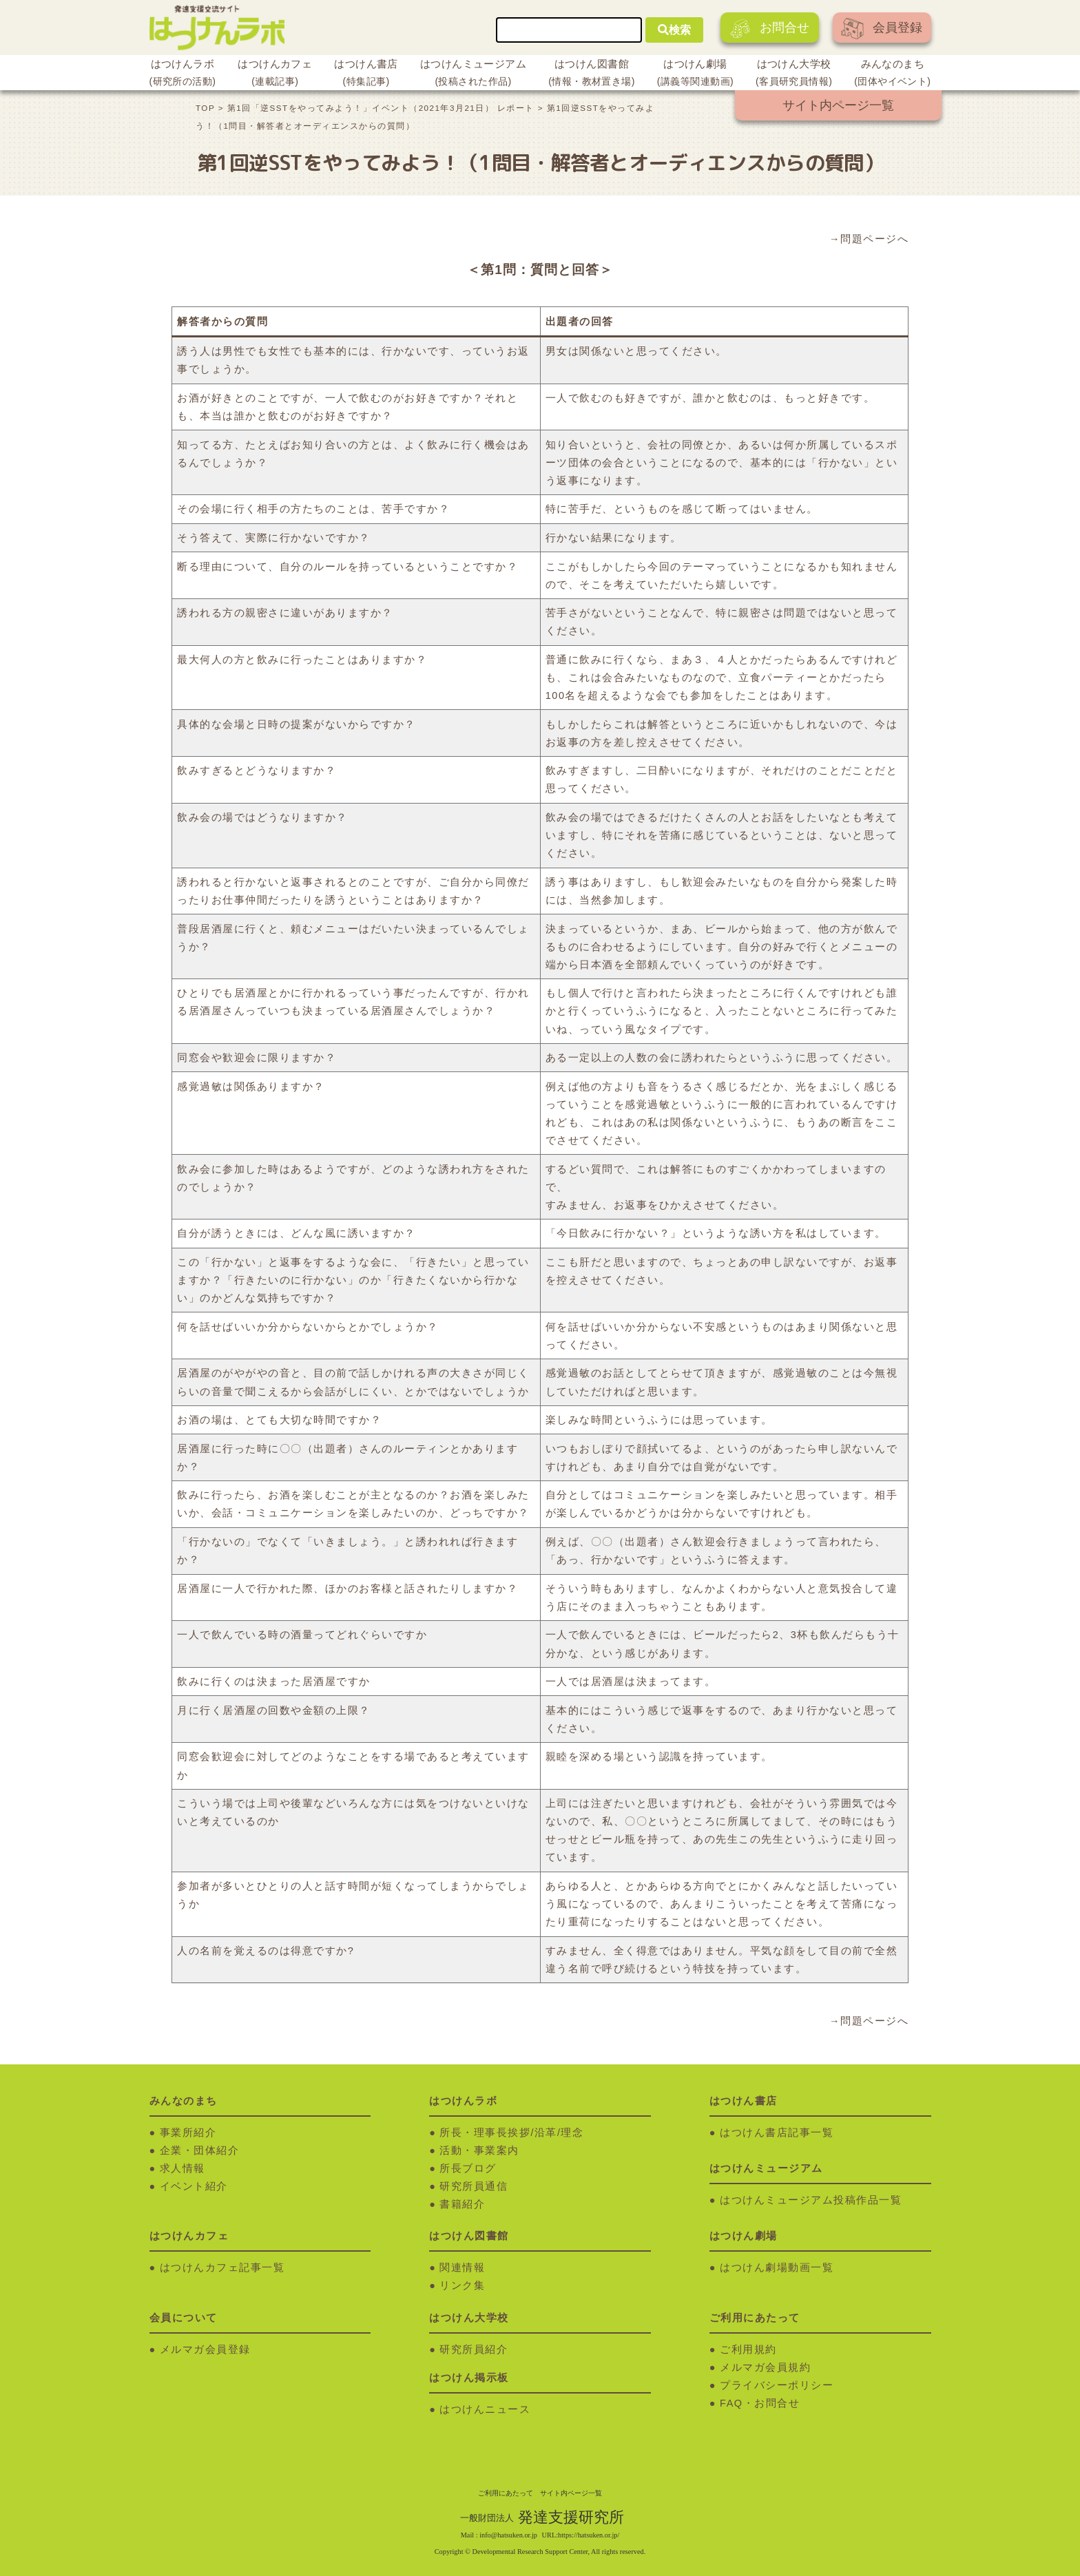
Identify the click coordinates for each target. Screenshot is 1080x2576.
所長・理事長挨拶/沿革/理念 (511, 2132)
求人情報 (182, 2168)
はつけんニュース (484, 2409)
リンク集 (462, 2285)
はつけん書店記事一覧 (776, 2132)
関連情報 (462, 2267)
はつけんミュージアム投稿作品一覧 (811, 2200)
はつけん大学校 (794, 74)
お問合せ (769, 29)
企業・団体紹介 (200, 2150)
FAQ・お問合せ (760, 2403)
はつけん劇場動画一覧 (776, 2267)
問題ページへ (874, 238)
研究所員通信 (473, 2186)
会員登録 (881, 28)
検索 (674, 30)
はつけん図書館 (591, 74)
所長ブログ (468, 2168)
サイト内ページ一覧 (838, 105)
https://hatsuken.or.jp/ (588, 2535)
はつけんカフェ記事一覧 (222, 2267)
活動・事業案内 (479, 2150)
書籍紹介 (462, 2204)
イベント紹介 (194, 2186)
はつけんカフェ (275, 74)
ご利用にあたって (505, 2493)
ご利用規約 (748, 2349)
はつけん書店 (366, 74)
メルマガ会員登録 (205, 2349)
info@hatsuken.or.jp (508, 2535)
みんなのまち (892, 74)
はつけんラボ (182, 74)
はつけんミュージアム (473, 74)
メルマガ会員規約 (765, 2367)
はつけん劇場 (695, 74)
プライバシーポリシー (776, 2385)
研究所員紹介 (473, 2349)
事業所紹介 (188, 2132)
